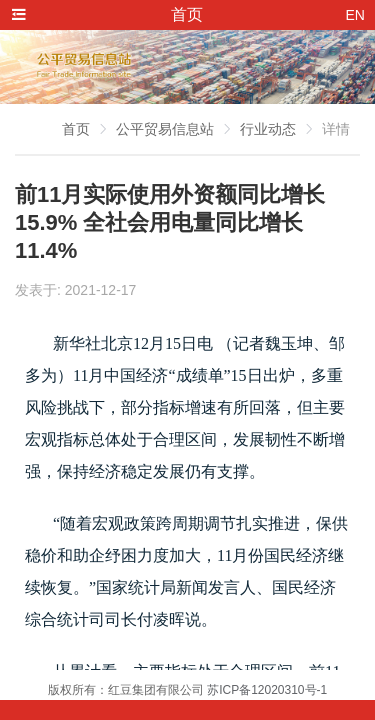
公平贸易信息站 (165, 129)
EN (355, 15)
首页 (76, 129)
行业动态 (268, 129)
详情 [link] (336, 129)
